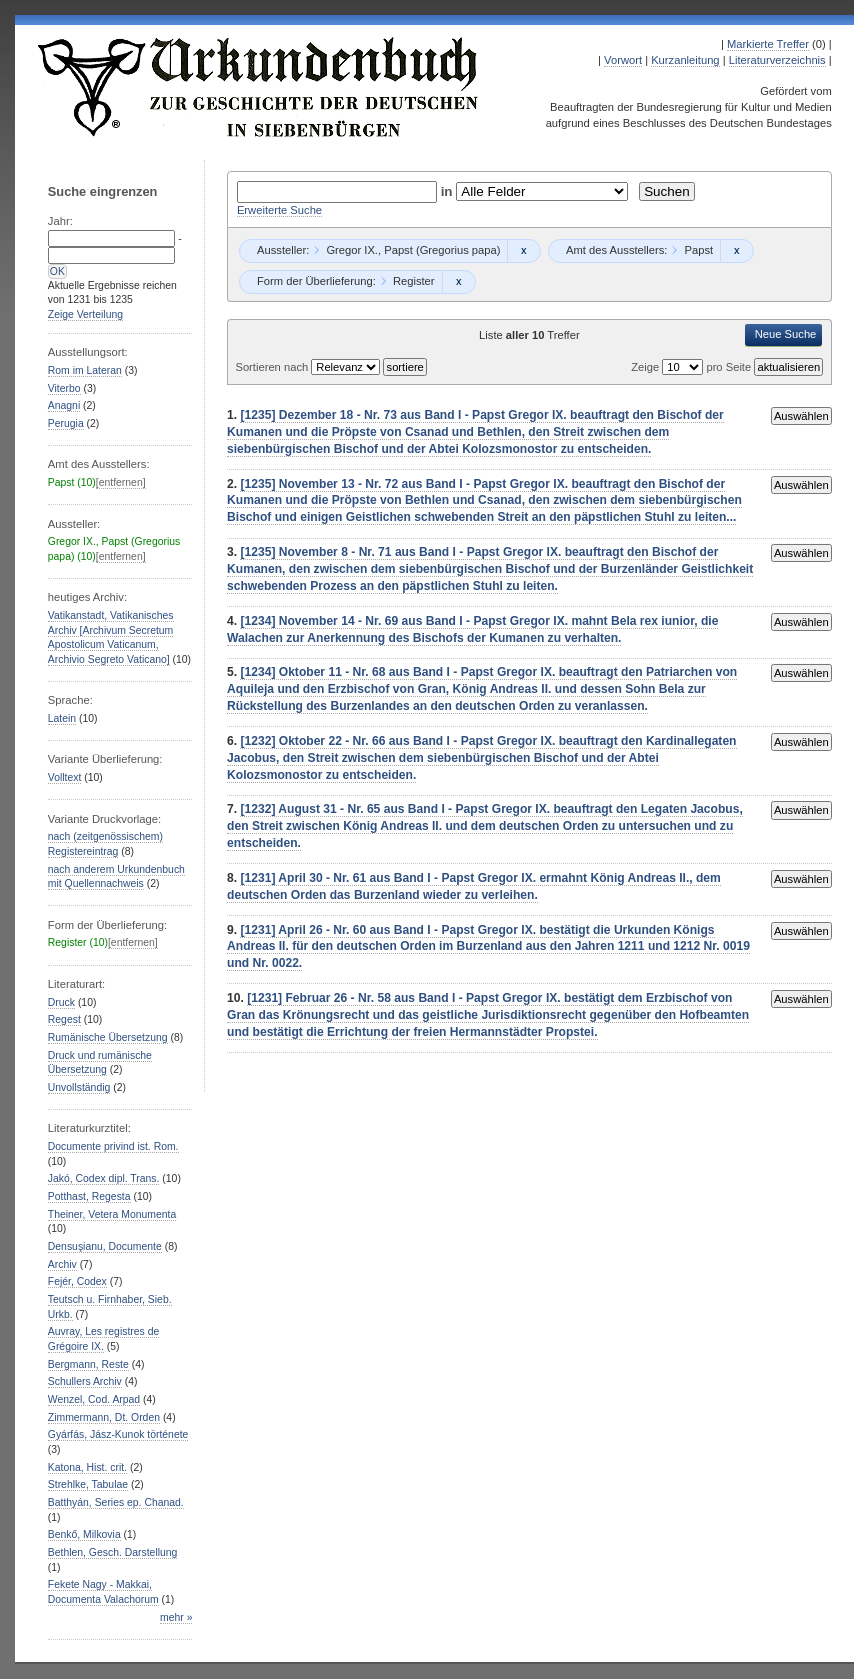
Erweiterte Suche (279, 210)
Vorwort (623, 60)
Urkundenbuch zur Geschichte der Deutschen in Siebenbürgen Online (259, 87)
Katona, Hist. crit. (87, 1467)
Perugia (66, 423)
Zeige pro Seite (692, 367)
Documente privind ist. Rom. (113, 1146)
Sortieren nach (273, 367)
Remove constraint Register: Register (458, 282)
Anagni (64, 405)
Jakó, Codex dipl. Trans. (104, 1178)
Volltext (65, 777)
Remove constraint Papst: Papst (736, 251)
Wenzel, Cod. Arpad (94, 1399)
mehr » (176, 1617)
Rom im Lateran (85, 370)
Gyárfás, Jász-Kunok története (118, 1434)
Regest (64, 1019)
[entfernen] (121, 482)
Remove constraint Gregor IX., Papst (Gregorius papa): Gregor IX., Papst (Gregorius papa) (523, 251)
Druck (61, 1002)
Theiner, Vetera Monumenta (112, 1214)
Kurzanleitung (685, 60)
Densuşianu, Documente (105, 1246)
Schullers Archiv (85, 1381)
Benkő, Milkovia (84, 1534)
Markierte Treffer (768, 44)
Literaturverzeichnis (777, 60)
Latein (62, 718)
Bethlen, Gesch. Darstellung (113, 1552)
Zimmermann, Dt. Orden (104, 1417)
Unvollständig (79, 1087)
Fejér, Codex (77, 1281)
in (449, 191)
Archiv (62, 1264)
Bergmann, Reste (88, 1364)
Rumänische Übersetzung (108, 1037)
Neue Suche (786, 334)
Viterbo (64, 388)
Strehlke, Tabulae (88, 1484)
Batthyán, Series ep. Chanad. (116, 1502)
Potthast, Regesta (89, 1196)
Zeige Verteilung (85, 314)
